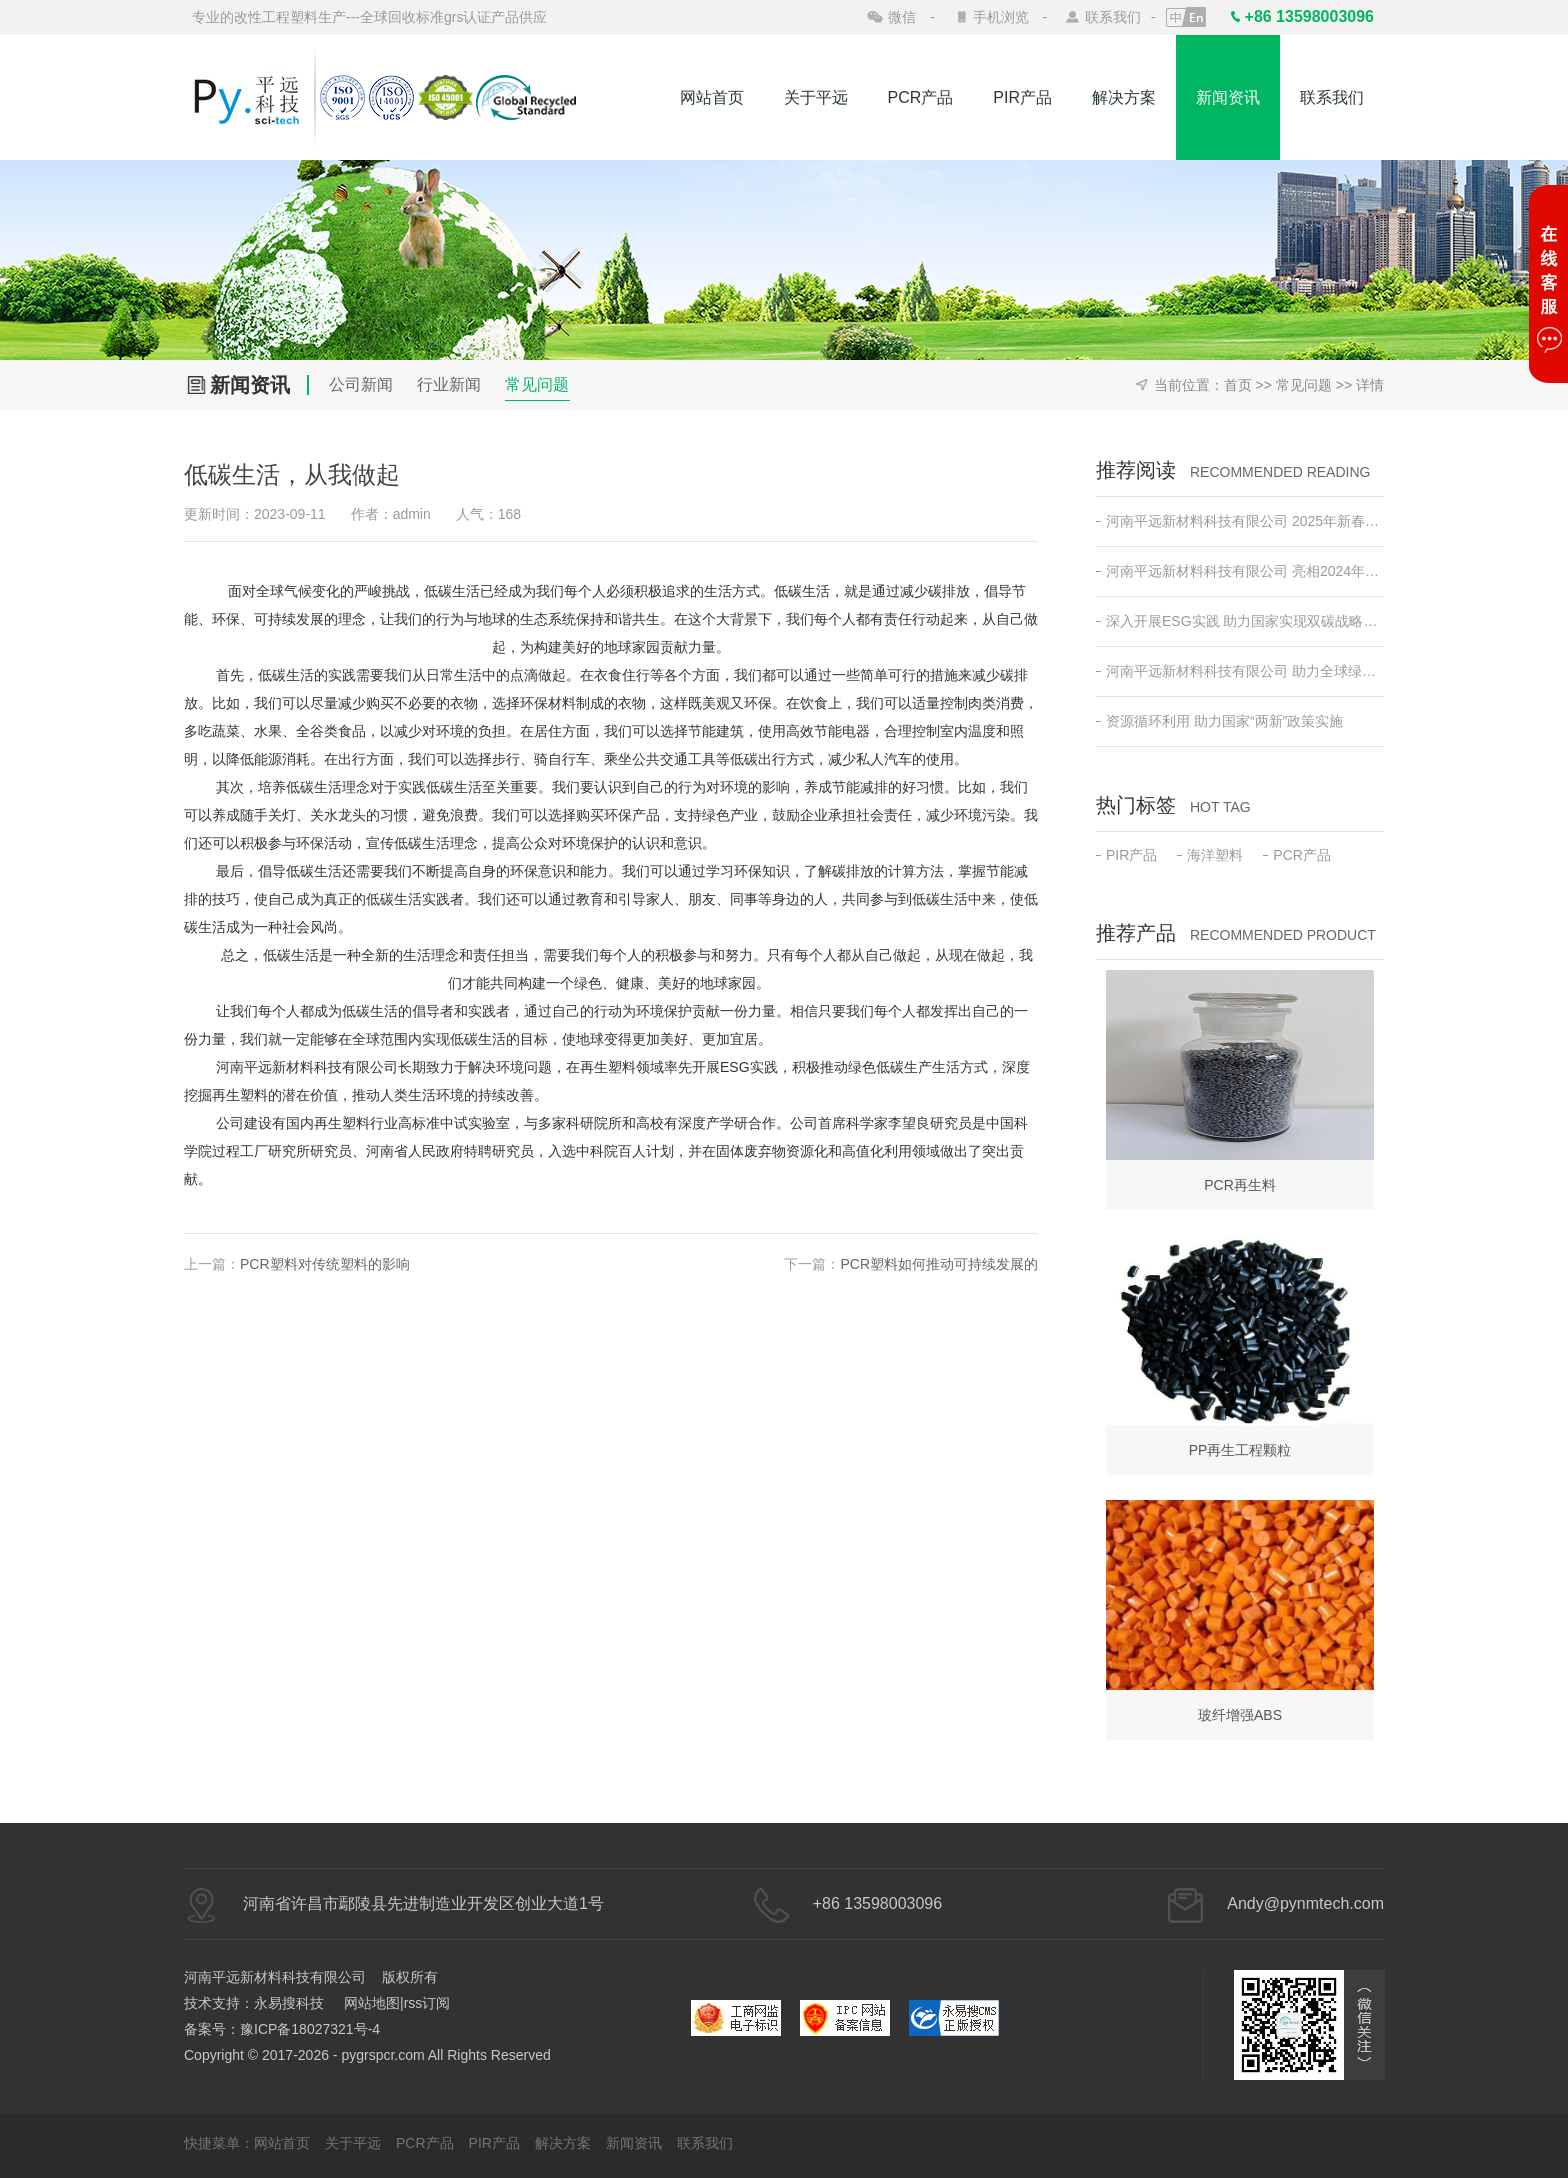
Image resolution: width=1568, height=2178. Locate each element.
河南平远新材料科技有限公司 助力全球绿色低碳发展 (1240, 671)
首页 (1238, 385)
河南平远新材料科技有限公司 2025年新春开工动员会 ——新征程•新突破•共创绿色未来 (1240, 521)
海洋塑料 (1210, 855)
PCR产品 (921, 97)
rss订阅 (427, 2003)
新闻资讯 (1228, 97)
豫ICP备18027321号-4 (310, 2029)
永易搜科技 (289, 2003)
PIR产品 (1022, 97)
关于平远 (816, 97)
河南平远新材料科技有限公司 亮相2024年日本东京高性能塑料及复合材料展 (1240, 571)
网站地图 (372, 2003)
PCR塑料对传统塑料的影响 (325, 1264)
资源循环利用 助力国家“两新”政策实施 (1219, 721)
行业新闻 (449, 384)
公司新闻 (361, 384)
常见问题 (537, 384)
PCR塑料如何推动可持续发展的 (939, 1264)
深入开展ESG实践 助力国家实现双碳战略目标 (1240, 621)
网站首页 (712, 97)
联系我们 (1113, 17)
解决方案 (1124, 97)
